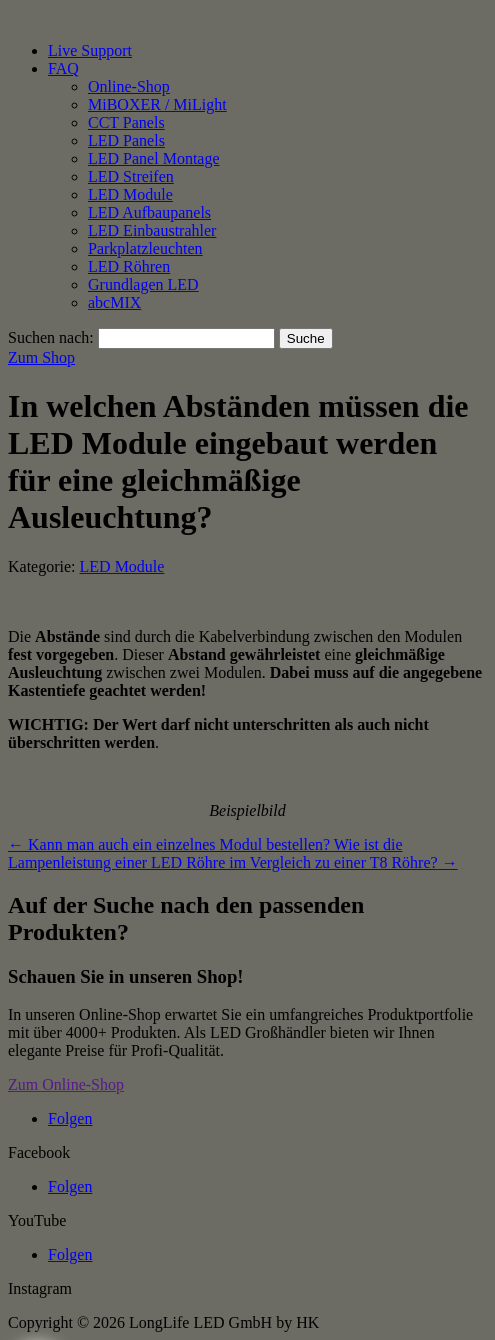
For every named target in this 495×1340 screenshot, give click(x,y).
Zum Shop (41, 357)
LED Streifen (131, 176)
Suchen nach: (51, 337)
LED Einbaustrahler (152, 230)
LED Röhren (129, 266)
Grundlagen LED (143, 284)
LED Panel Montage (154, 158)
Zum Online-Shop (66, 1084)
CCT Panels (126, 122)
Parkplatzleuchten (145, 248)
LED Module (130, 194)
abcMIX (114, 302)
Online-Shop (129, 86)
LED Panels (126, 140)
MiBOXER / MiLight (157, 104)
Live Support (90, 50)
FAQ (63, 68)
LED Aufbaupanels (149, 212)
